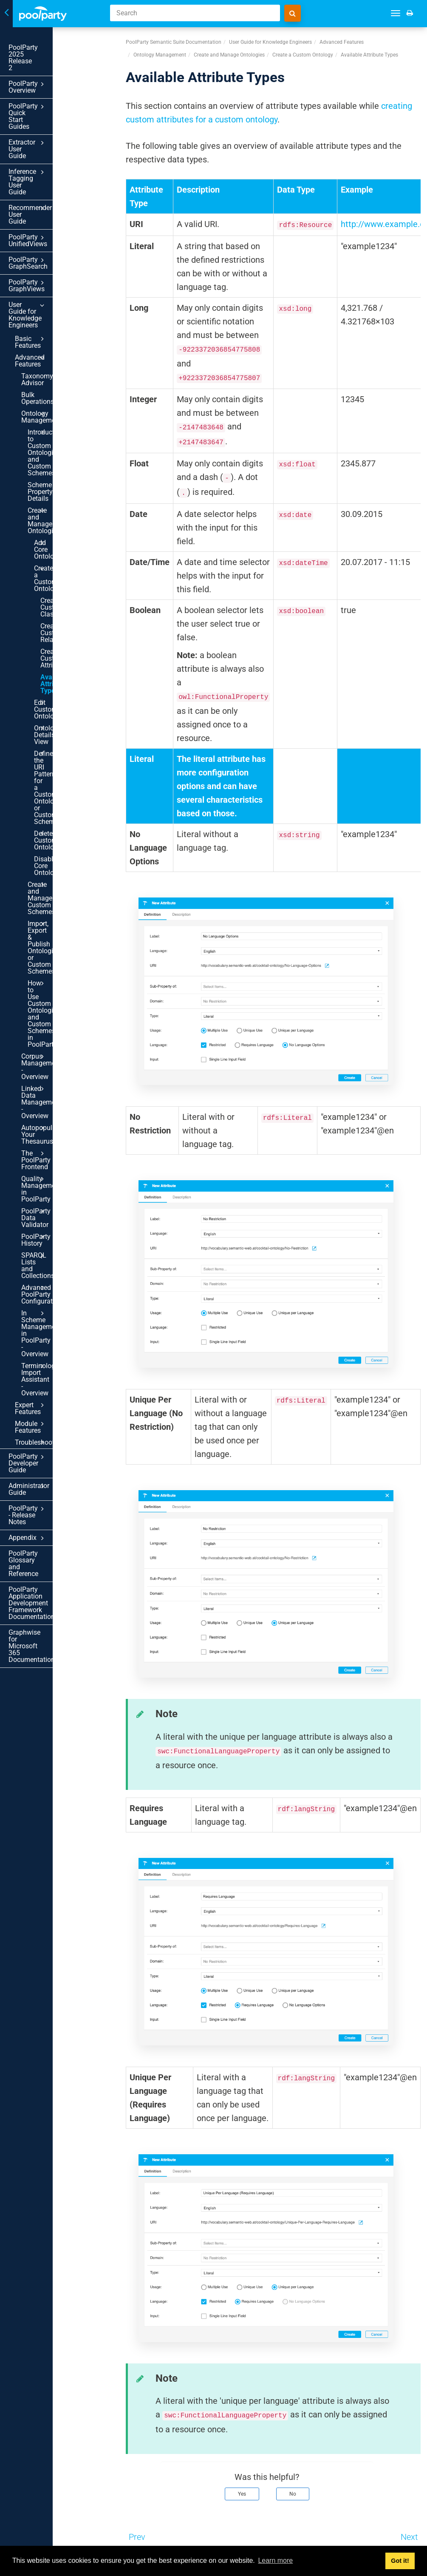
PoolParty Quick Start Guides (54, 82)
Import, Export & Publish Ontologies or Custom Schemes (64, 604)
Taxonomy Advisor (49, 247)
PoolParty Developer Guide (54, 906)
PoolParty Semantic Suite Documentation (173, 42)
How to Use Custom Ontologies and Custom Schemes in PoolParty (64, 632)
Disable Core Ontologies (53, 563)
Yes (242, 2494)
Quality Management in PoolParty (61, 739)
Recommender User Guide (54, 140)
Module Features (58, 879)
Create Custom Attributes (62, 430)
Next (409, 2537)
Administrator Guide (54, 921)
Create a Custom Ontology (67, 374)
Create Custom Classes (62, 393)
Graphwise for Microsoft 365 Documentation (44, 1023)
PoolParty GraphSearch (54, 171)
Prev (137, 2537)
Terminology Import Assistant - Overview (61, 852)
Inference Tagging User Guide (54, 120)
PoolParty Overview (54, 63)
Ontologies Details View (67, 486)
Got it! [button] (400, 2560)
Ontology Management (61, 270)
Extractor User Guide (54, 102)
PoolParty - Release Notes (54, 937)
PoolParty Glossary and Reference (43, 971)
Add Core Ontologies (67, 355)
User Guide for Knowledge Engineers (54, 206)
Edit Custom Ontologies (67, 467)
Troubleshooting (58, 891)
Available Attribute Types (63, 449)
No (292, 2494)
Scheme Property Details (53, 318)
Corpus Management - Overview (61, 658)
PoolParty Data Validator (61, 758)
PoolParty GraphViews (54, 187)
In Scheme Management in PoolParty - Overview (61, 830)
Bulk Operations (45, 259)
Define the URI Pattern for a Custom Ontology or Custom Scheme (67, 515)
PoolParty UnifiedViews (54, 156)
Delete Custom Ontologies (67, 544)
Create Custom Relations (62, 411)
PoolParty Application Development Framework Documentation (45, 997)
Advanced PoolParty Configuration (61, 807)
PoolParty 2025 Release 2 (46, 47)
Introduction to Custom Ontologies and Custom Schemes (64, 292)
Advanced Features (58, 235)
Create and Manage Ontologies (64, 336)
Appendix (54, 953)
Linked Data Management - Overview (61, 680)
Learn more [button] (275, 2560)
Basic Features (58, 223)
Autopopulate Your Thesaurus (61, 702)
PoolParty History (61, 774)
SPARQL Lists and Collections (61, 789)
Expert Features (58, 867)
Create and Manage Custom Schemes (64, 581)
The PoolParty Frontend (61, 721)
